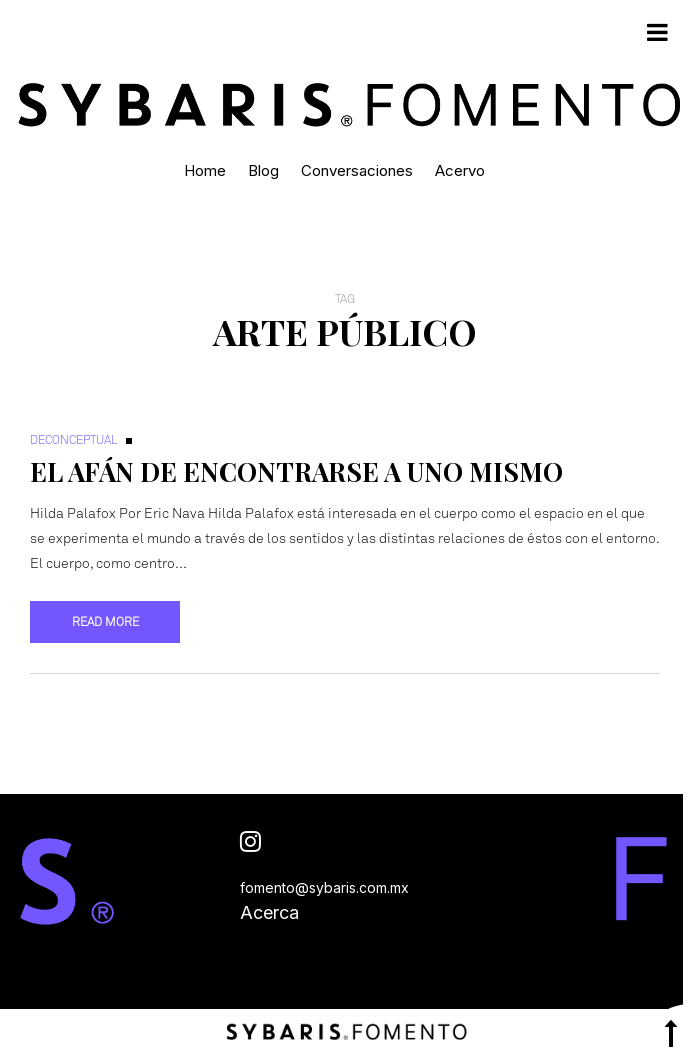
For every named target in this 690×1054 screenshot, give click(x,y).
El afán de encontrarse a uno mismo (296, 471)
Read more (105, 622)
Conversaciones (357, 170)
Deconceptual (74, 440)
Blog (263, 170)
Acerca (269, 912)
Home (205, 170)
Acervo (460, 170)
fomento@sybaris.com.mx (324, 887)
